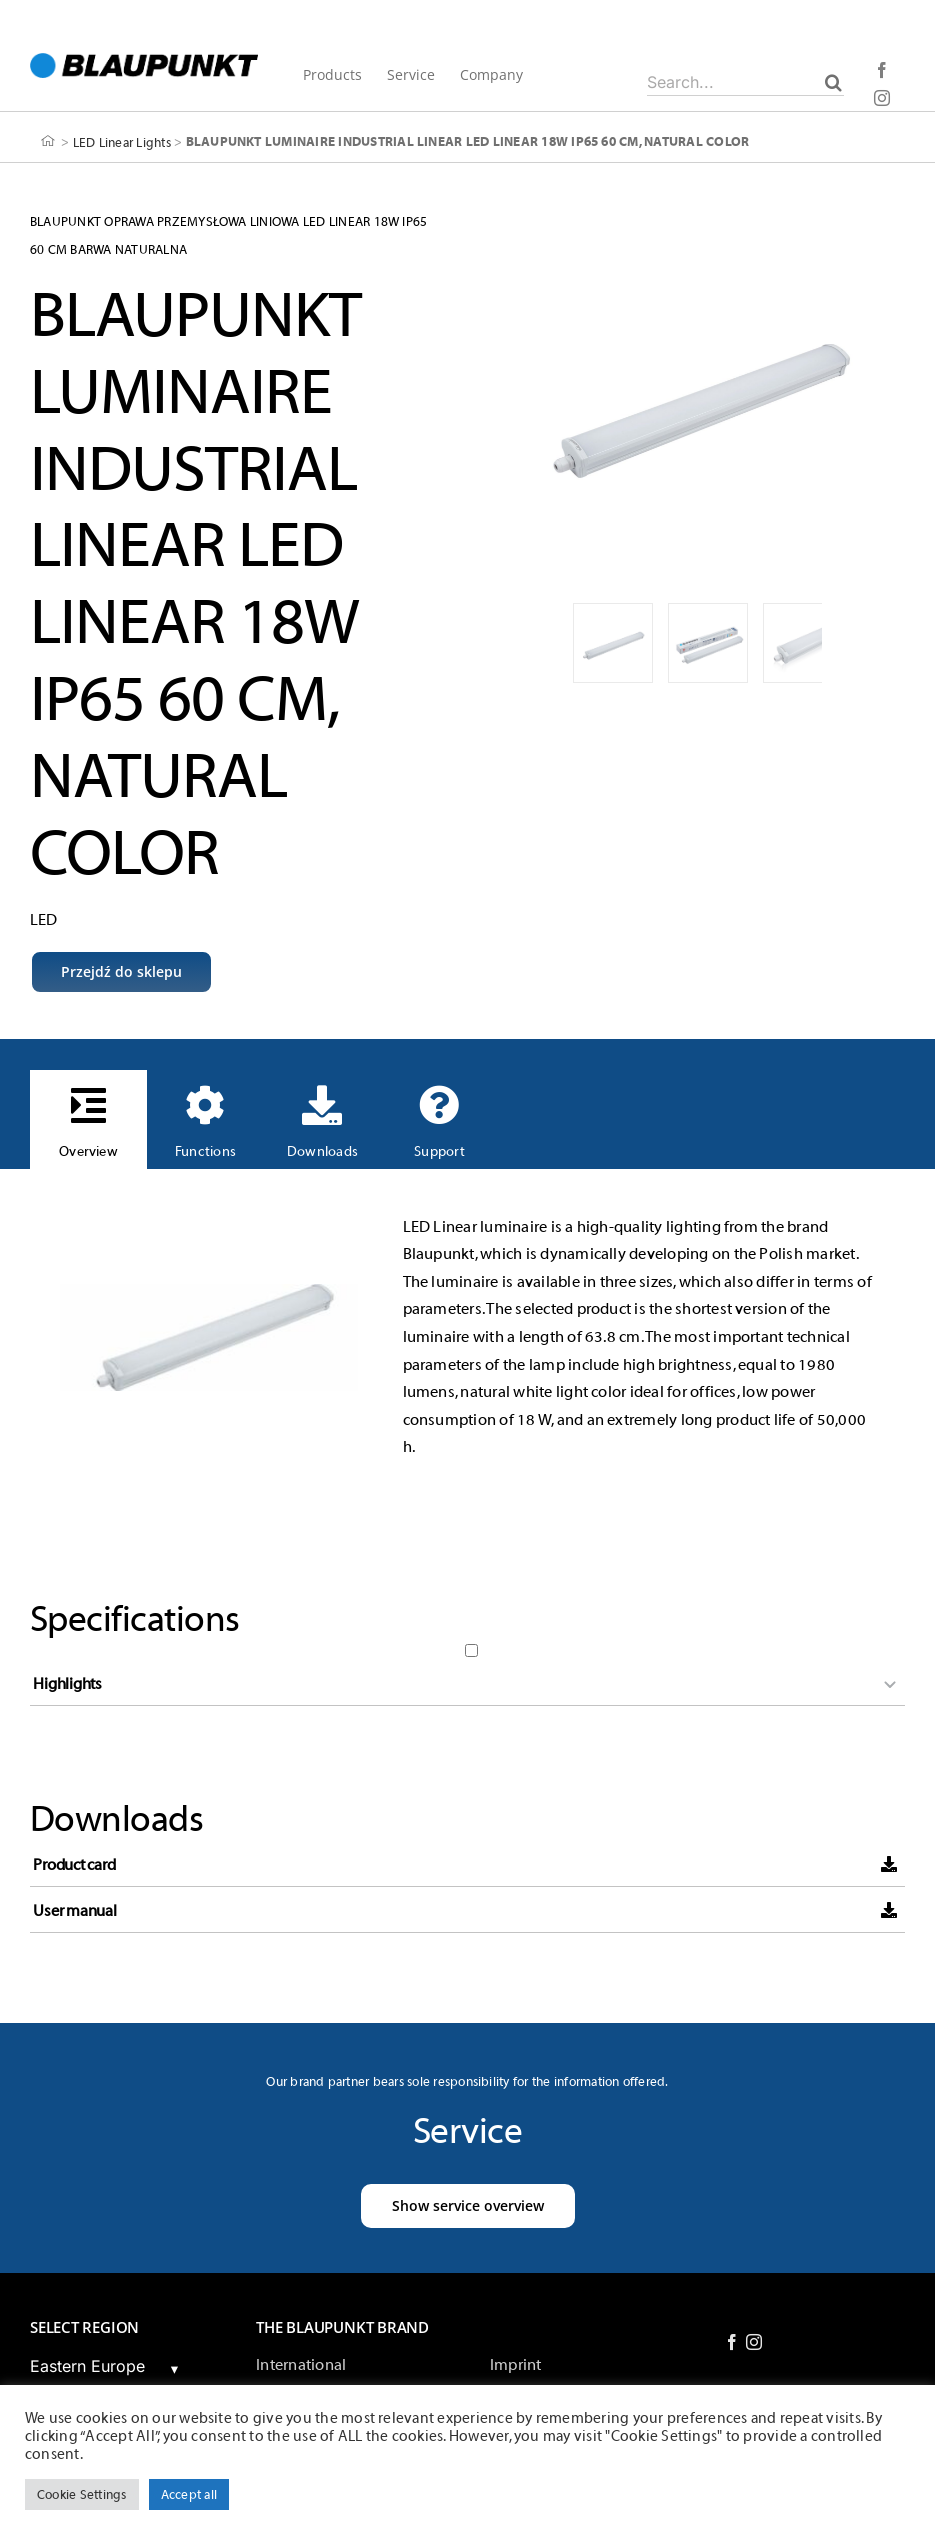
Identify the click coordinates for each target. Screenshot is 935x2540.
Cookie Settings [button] (82, 2494)
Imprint (516, 2365)
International (301, 2365)
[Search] (833, 82)
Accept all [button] (189, 2494)
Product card (74, 1865)
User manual (74, 1911)
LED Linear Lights (122, 141)
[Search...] (745, 82)
